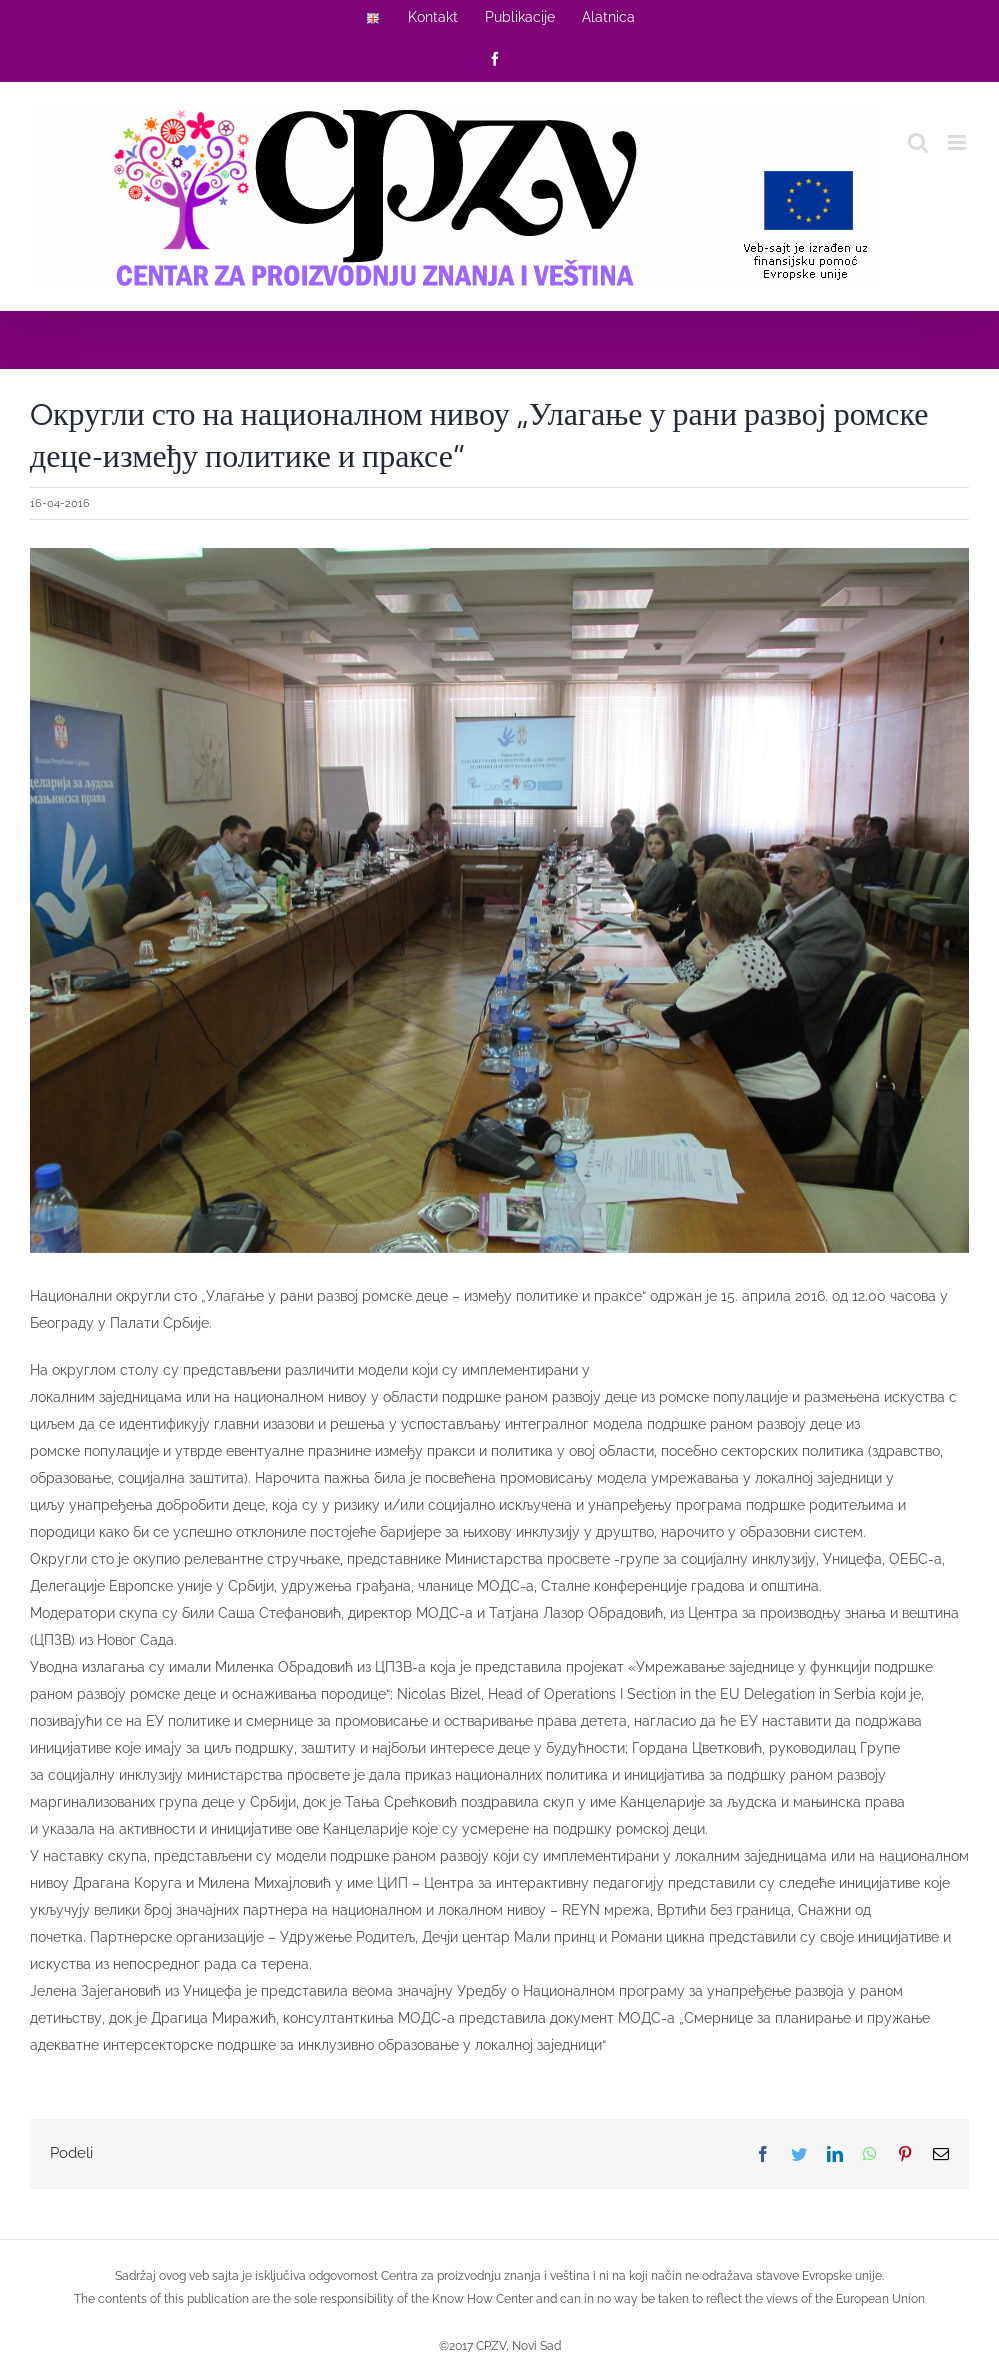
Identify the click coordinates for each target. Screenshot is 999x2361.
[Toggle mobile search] (918, 142)
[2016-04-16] (499, 900)
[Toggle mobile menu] (958, 142)
